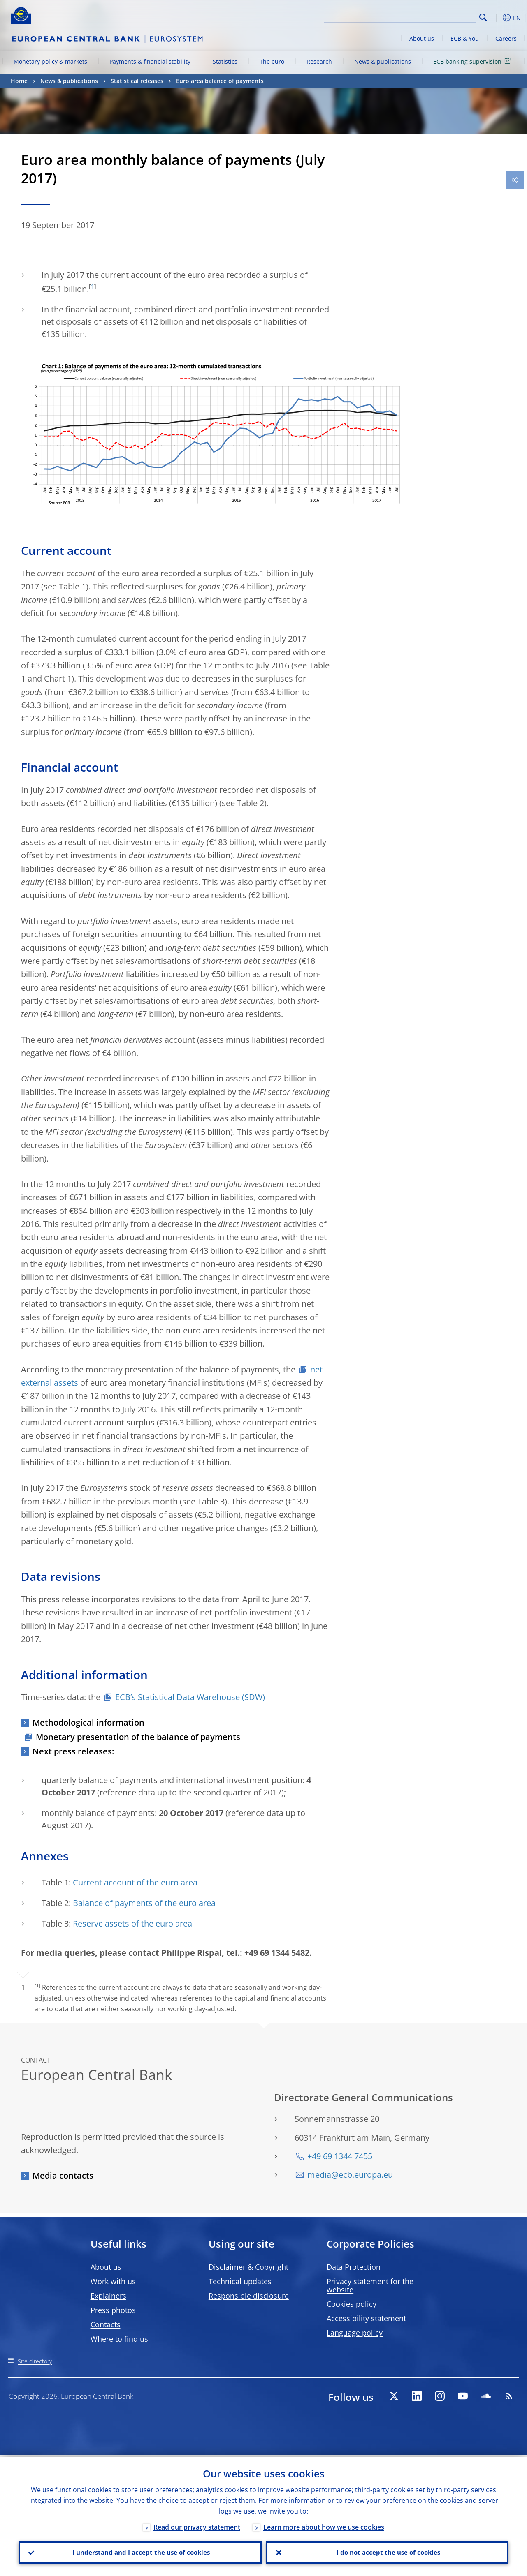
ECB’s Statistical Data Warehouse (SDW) (190, 1697)
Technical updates (240, 2281)
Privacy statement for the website (370, 2285)
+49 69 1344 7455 (339, 2156)
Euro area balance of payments (220, 81)
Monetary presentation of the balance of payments (138, 1736)
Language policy (355, 2333)
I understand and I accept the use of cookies (140, 2551)
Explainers (108, 2296)
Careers (506, 38)
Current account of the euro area (135, 1882)
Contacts (106, 2324)
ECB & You (464, 38)
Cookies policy (351, 2304)
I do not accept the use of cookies (387, 2551)
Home (19, 81)
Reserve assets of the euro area (132, 1923)
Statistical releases (137, 81)
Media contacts (63, 2175)
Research (319, 61)
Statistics (225, 61)
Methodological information (88, 1722)
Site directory (35, 2361)
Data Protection (354, 2267)
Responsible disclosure (249, 2296)
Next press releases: (73, 1751)
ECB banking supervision (473, 61)
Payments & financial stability (149, 61)
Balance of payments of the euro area (144, 1902)
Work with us (113, 2281)
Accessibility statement (366, 2318)
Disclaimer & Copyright (248, 2267)
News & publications (382, 61)
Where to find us (119, 2339)
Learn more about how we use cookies (323, 2525)
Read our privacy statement (196, 2525)
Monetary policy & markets (50, 61)
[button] (496, 18)
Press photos (113, 2310)
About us (421, 38)
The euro (272, 61)
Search (483, 17)
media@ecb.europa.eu (350, 2174)
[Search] (435, 16)
